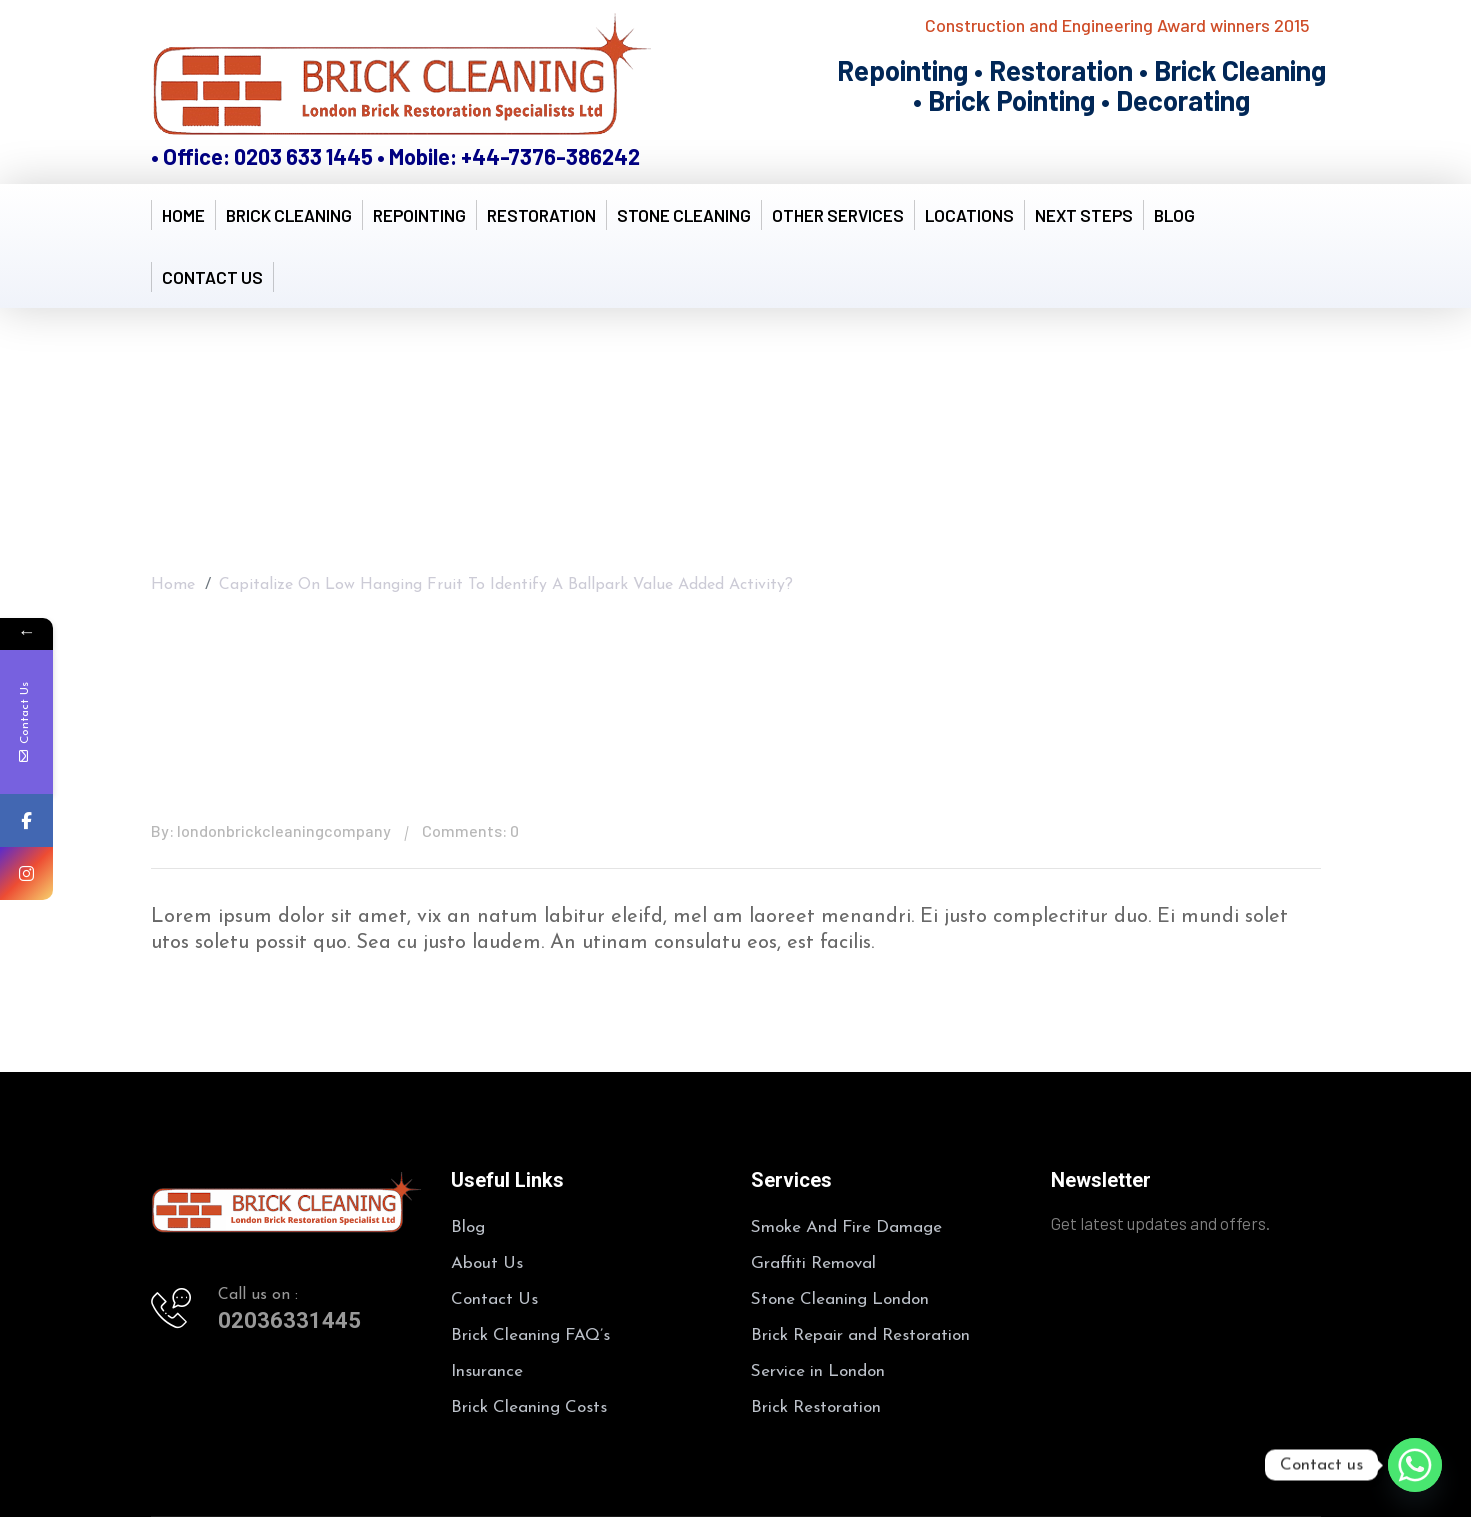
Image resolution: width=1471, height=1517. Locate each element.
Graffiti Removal (813, 1263)
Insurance (487, 1371)
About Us (487, 1263)
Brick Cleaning (289, 215)
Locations (969, 215)
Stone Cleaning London (840, 1299)
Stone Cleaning (684, 215)
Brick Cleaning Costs (529, 1407)
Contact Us (212, 277)
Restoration (541, 215)
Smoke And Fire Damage (846, 1227)
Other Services (838, 215)
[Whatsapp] (1415, 1465)
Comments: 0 (470, 830)
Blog (1174, 215)
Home (183, 215)
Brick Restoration (816, 1407)
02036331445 (289, 1320)
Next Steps (1084, 215)
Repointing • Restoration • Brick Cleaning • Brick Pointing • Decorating (1081, 85)
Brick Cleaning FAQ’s (530, 1335)
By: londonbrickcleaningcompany (271, 830)
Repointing (419, 215)
